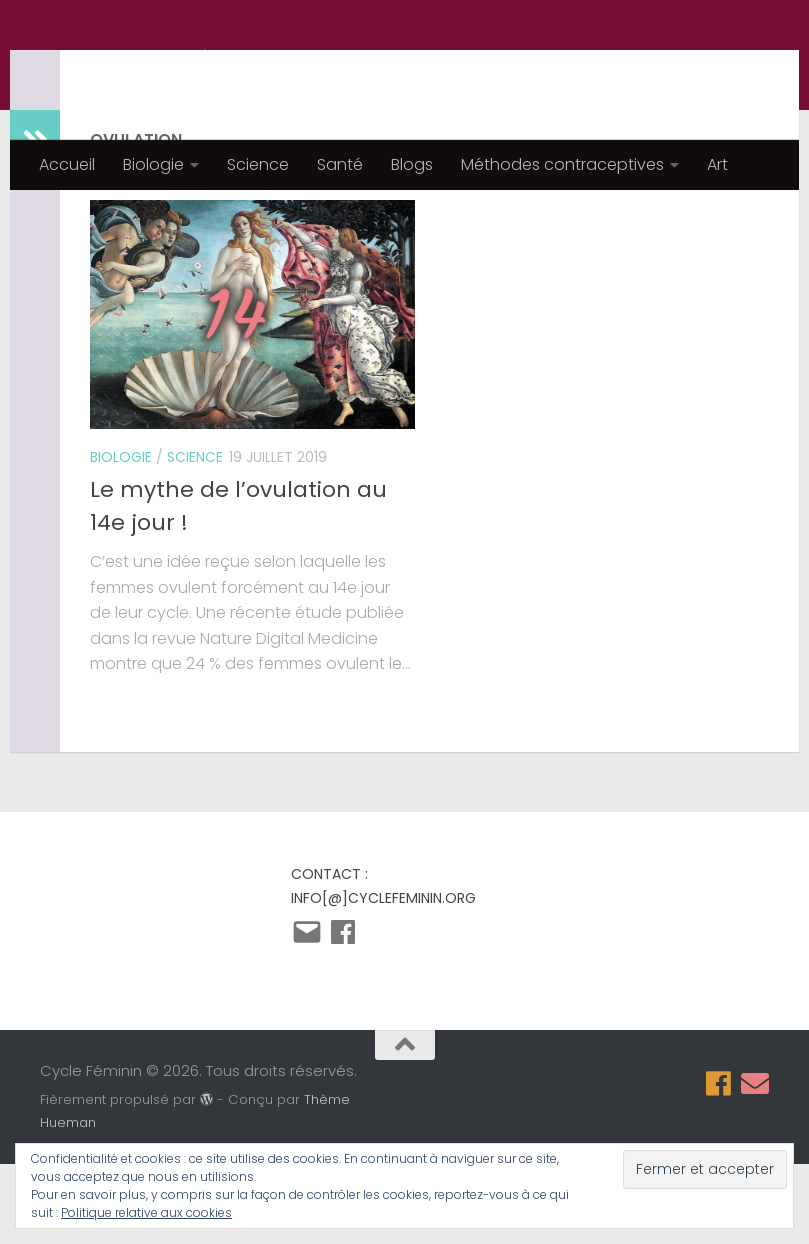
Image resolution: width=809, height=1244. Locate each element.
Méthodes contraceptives (562, 164)
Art (717, 164)
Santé (340, 164)
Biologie (153, 164)
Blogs (412, 164)
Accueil (67, 164)
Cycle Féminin (186, 69)
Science (258, 164)
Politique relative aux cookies (146, 1212)
